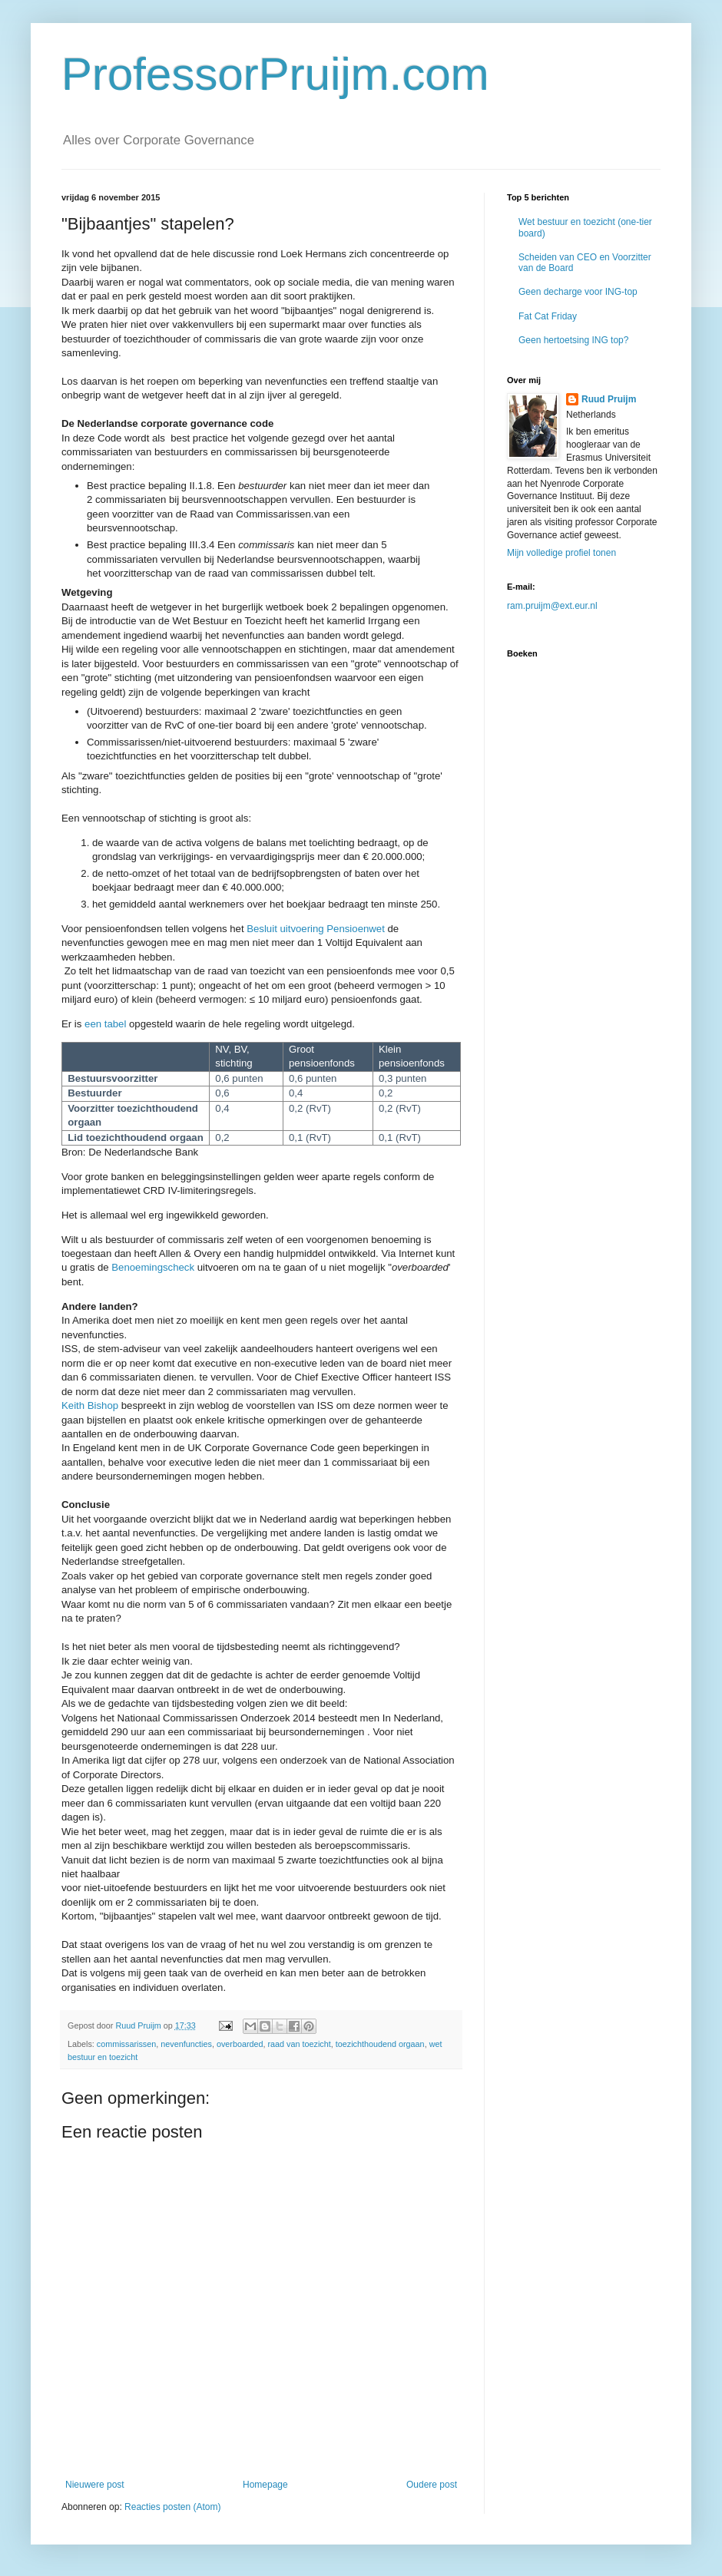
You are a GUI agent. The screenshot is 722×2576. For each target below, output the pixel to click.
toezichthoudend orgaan (380, 2044)
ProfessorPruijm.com (275, 74)
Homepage (265, 2484)
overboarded (240, 2044)
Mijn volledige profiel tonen (561, 552)
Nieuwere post (94, 2484)
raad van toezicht (299, 2044)
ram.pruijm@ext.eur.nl (552, 605)
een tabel (106, 1024)
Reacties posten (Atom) (172, 2507)
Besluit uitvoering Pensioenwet (316, 928)
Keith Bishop (89, 1405)
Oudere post (431, 2484)
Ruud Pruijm (608, 399)
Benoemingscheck (152, 1267)
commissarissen (126, 2044)
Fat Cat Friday (547, 316)
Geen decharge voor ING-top (578, 291)
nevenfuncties (186, 2044)
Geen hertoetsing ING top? (573, 340)
